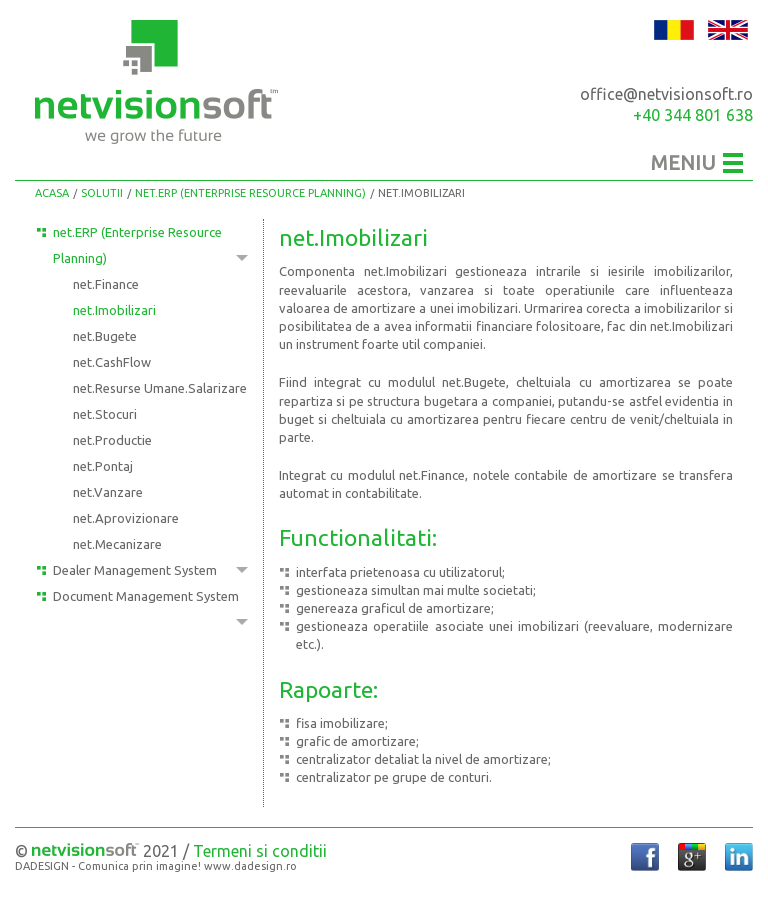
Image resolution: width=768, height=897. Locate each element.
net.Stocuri (105, 414)
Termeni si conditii (260, 851)
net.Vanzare (108, 492)
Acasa (52, 193)
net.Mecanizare (117, 544)
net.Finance (106, 284)
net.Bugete (105, 336)
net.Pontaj (103, 466)
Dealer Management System (135, 570)
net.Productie (112, 440)
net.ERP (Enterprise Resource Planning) (250, 193)
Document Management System (146, 596)
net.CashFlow (112, 362)
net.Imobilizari (421, 193)
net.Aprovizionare (126, 518)
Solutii (102, 193)
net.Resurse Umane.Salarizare (160, 388)
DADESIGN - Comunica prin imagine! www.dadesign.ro (156, 866)
